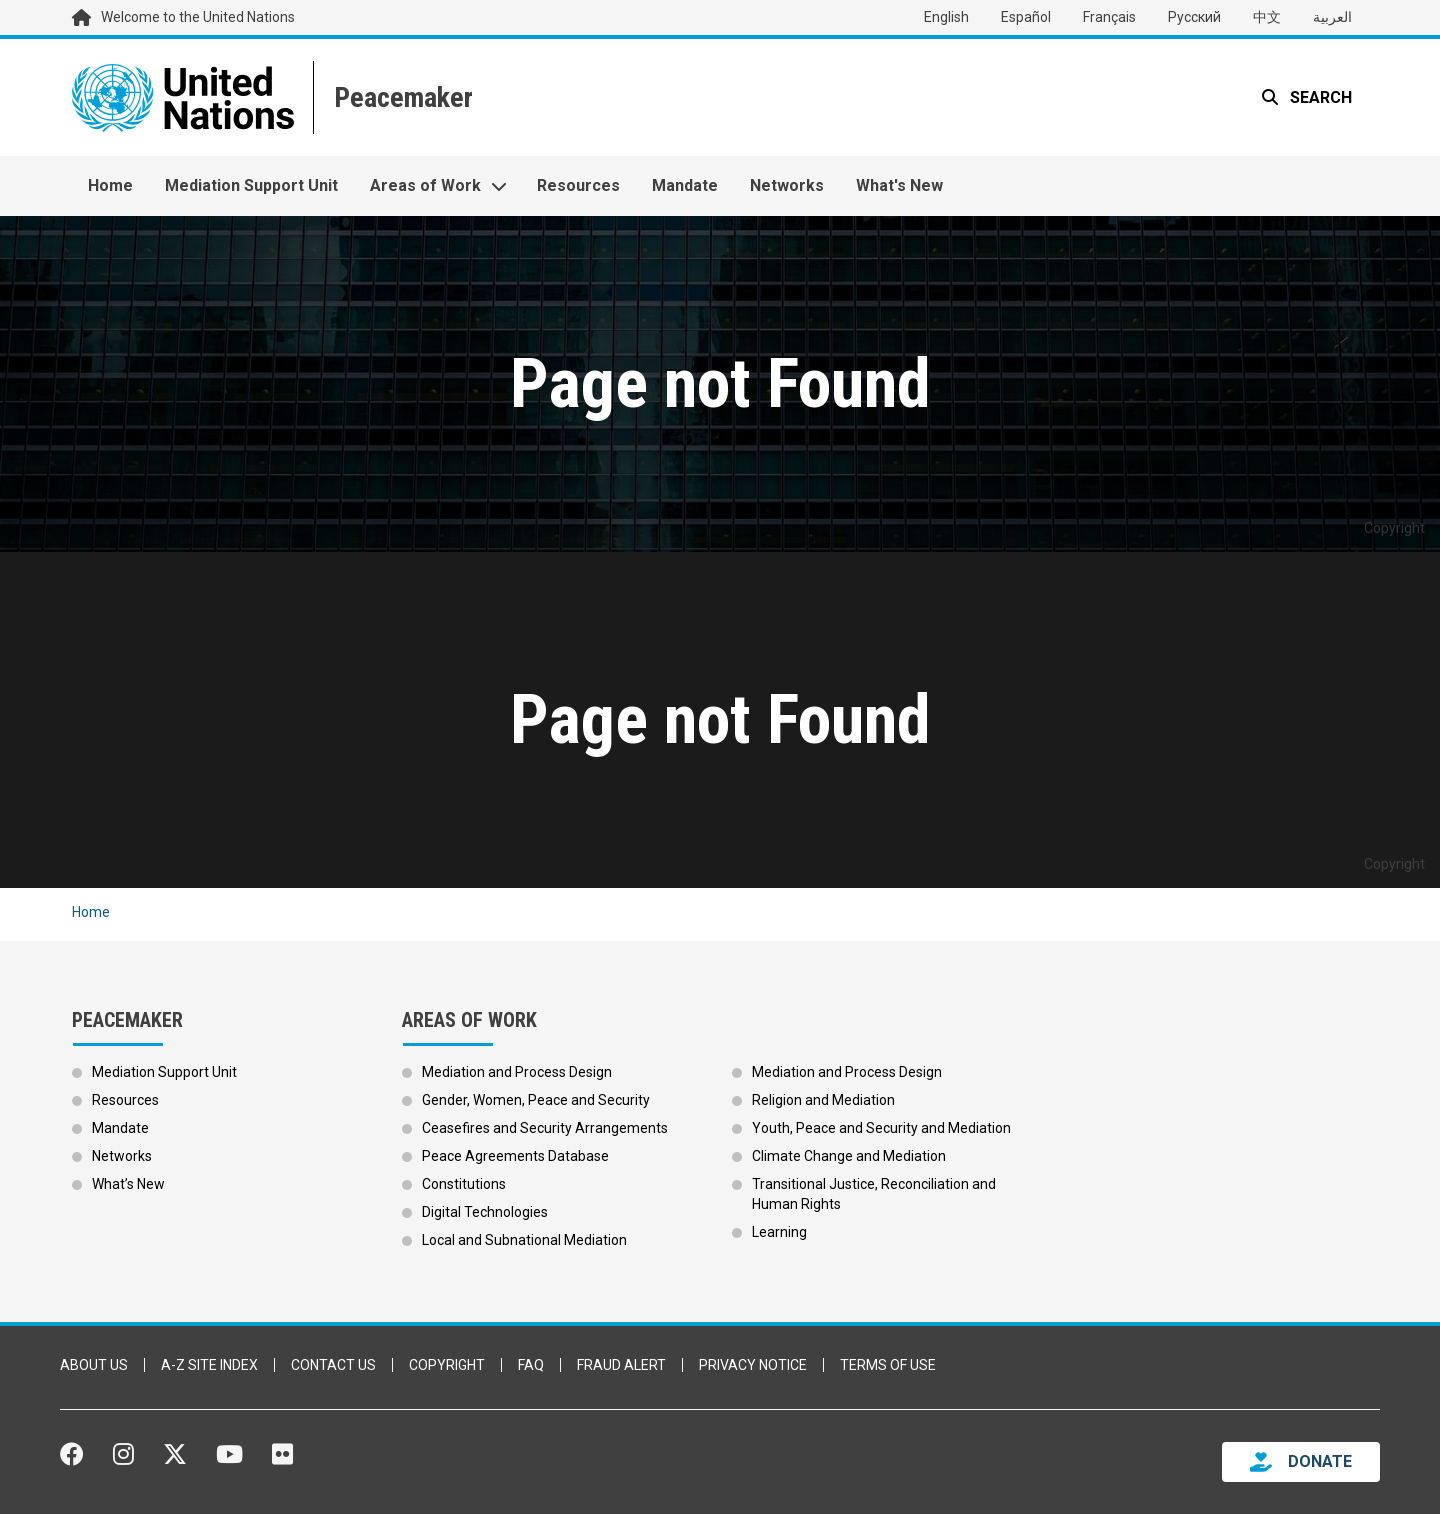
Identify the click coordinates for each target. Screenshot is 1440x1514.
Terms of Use (888, 1365)
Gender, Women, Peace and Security (536, 1100)
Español (1026, 17)
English (946, 17)
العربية (1332, 17)
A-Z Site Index (209, 1365)
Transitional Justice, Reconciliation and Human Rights (874, 1194)
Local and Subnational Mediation (524, 1240)
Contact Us (333, 1365)
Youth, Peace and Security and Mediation (881, 1128)
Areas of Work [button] (425, 185)
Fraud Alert (621, 1365)
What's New (899, 185)
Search (1319, 97)
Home (110, 185)
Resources (578, 185)
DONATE (1320, 1461)
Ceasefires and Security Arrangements (545, 1128)
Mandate (685, 185)
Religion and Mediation (823, 1100)
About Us (94, 1365)
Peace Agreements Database (515, 1156)
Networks (787, 185)
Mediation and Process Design (517, 1072)
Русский (1194, 17)
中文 (1267, 17)
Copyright (447, 1365)
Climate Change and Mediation (849, 1156)
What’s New (128, 1184)
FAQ (531, 1365)
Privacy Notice (753, 1365)
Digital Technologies (485, 1212)
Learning (779, 1232)
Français (1109, 17)
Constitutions (464, 1184)
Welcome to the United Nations (198, 17)
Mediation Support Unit (251, 185)
